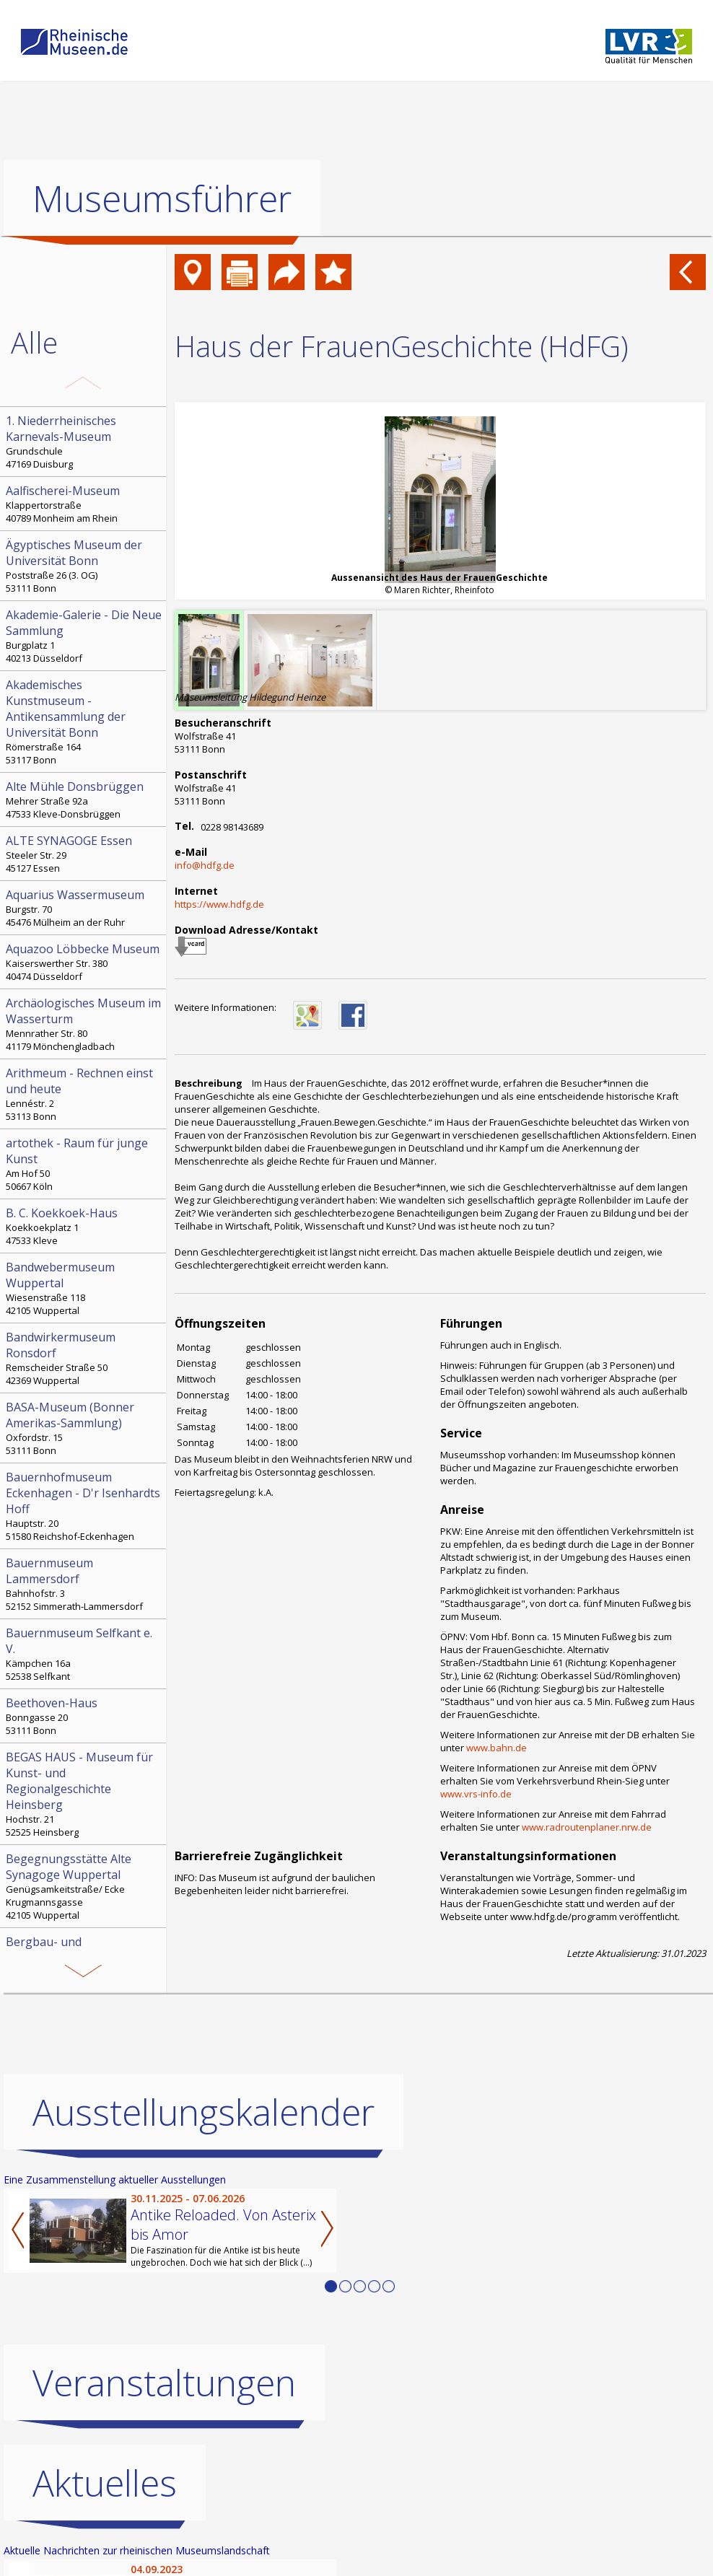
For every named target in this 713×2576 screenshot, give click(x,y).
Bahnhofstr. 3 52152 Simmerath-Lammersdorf (84, 1584)
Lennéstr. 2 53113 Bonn (84, 1094)
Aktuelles (104, 2482)
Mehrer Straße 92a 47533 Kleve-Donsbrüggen (84, 799)
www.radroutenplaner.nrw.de (587, 1827)
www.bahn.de (496, 1747)
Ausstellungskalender (203, 2112)
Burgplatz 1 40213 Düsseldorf (84, 636)
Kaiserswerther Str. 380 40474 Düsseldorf (84, 962)
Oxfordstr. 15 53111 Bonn (84, 1428)
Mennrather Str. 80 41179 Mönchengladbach (84, 1024)
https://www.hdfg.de (219, 904)
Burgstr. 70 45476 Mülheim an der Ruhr (84, 908)
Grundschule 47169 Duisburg (84, 441)
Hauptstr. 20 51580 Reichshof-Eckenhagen (84, 1506)
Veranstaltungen (164, 2382)
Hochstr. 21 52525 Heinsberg (84, 1794)
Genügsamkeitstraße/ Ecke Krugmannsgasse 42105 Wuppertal (84, 1886)
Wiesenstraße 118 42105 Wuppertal (84, 1288)
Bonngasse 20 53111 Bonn (84, 1716)
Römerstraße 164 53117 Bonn (84, 721)
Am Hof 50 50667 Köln (84, 1164)
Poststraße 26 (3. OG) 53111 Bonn (84, 566)
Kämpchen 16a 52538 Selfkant (84, 1654)
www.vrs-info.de (476, 1793)
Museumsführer (162, 198)
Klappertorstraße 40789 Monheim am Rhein (84, 504)
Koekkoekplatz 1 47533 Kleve (84, 1226)
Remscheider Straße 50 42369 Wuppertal (84, 1358)
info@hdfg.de (205, 865)
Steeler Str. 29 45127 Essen (84, 854)
